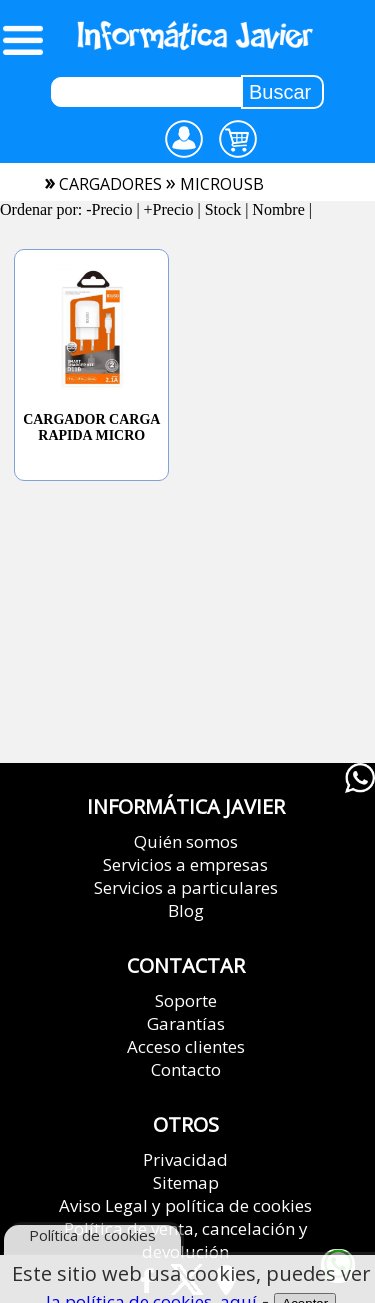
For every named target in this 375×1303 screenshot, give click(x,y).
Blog (186, 910)
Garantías (186, 1023)
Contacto (186, 1069)
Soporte (186, 1000)
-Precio (109, 209)
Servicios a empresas (185, 864)
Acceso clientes (186, 1046)
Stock (223, 209)
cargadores (110, 184)
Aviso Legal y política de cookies (185, 1205)
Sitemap (186, 1182)
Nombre (278, 209)
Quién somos (186, 841)
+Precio (169, 209)
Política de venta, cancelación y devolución (186, 1240)
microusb (222, 184)
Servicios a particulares (186, 887)
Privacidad (185, 1159)
